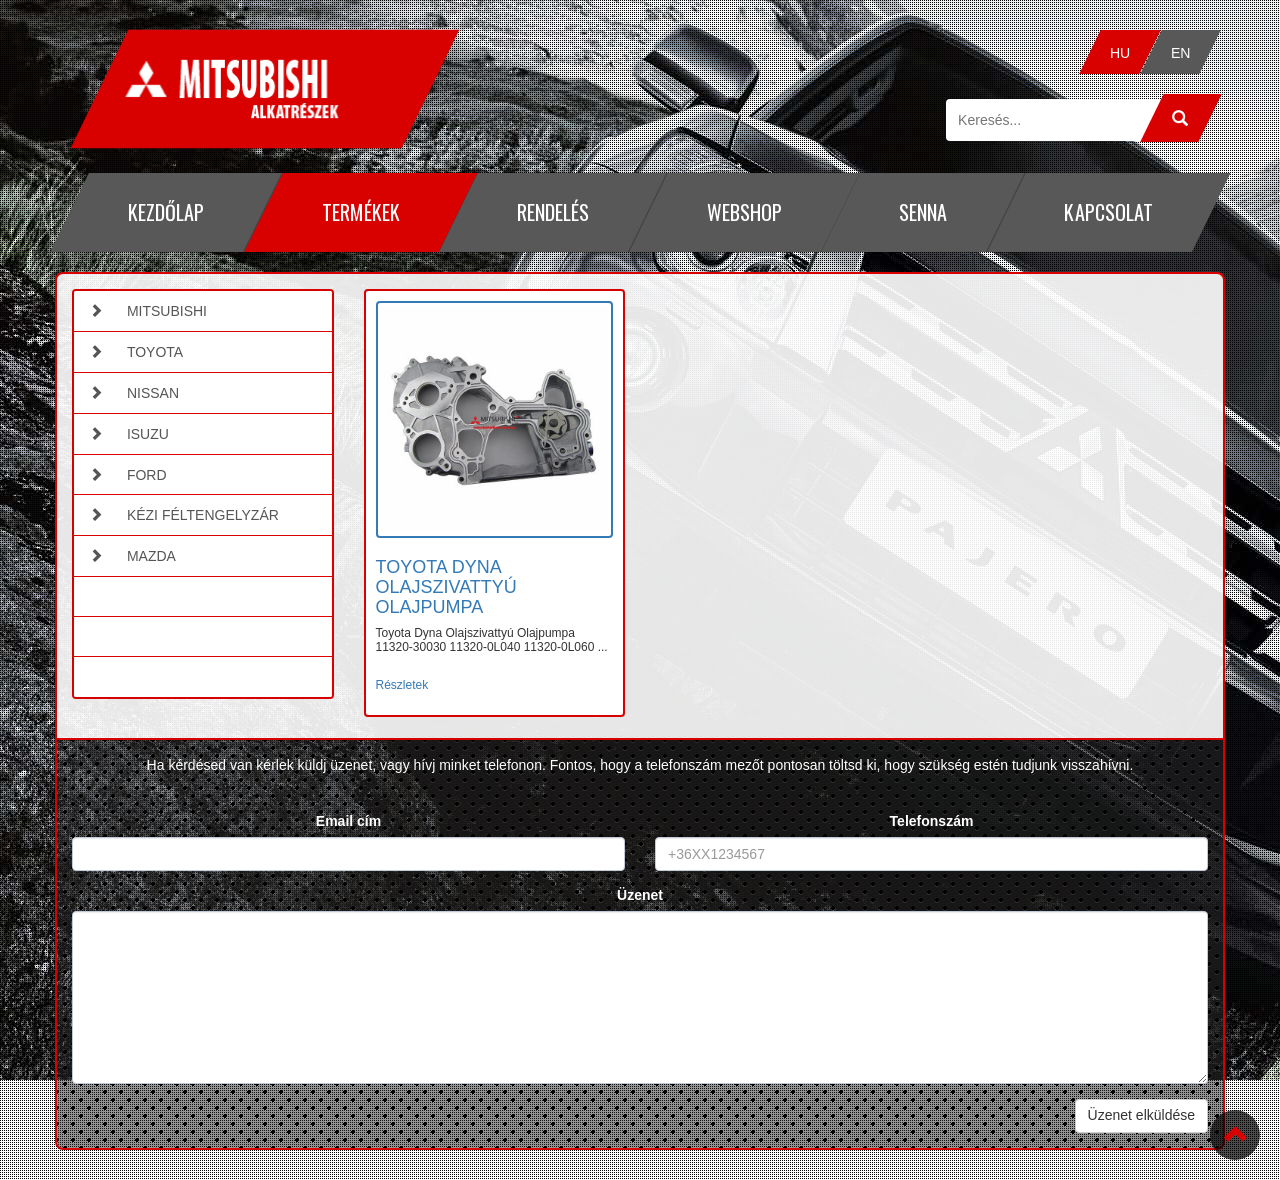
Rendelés (553, 212)
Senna (923, 212)
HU (1120, 53)
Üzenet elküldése (1141, 1115)
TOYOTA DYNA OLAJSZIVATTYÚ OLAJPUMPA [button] (446, 587)
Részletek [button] (402, 685)
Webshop (743, 212)
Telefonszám (932, 821)
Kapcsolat (1108, 212)
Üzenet (640, 895)
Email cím (348, 821)
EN (1180, 53)
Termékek (360, 212)
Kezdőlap (166, 212)
